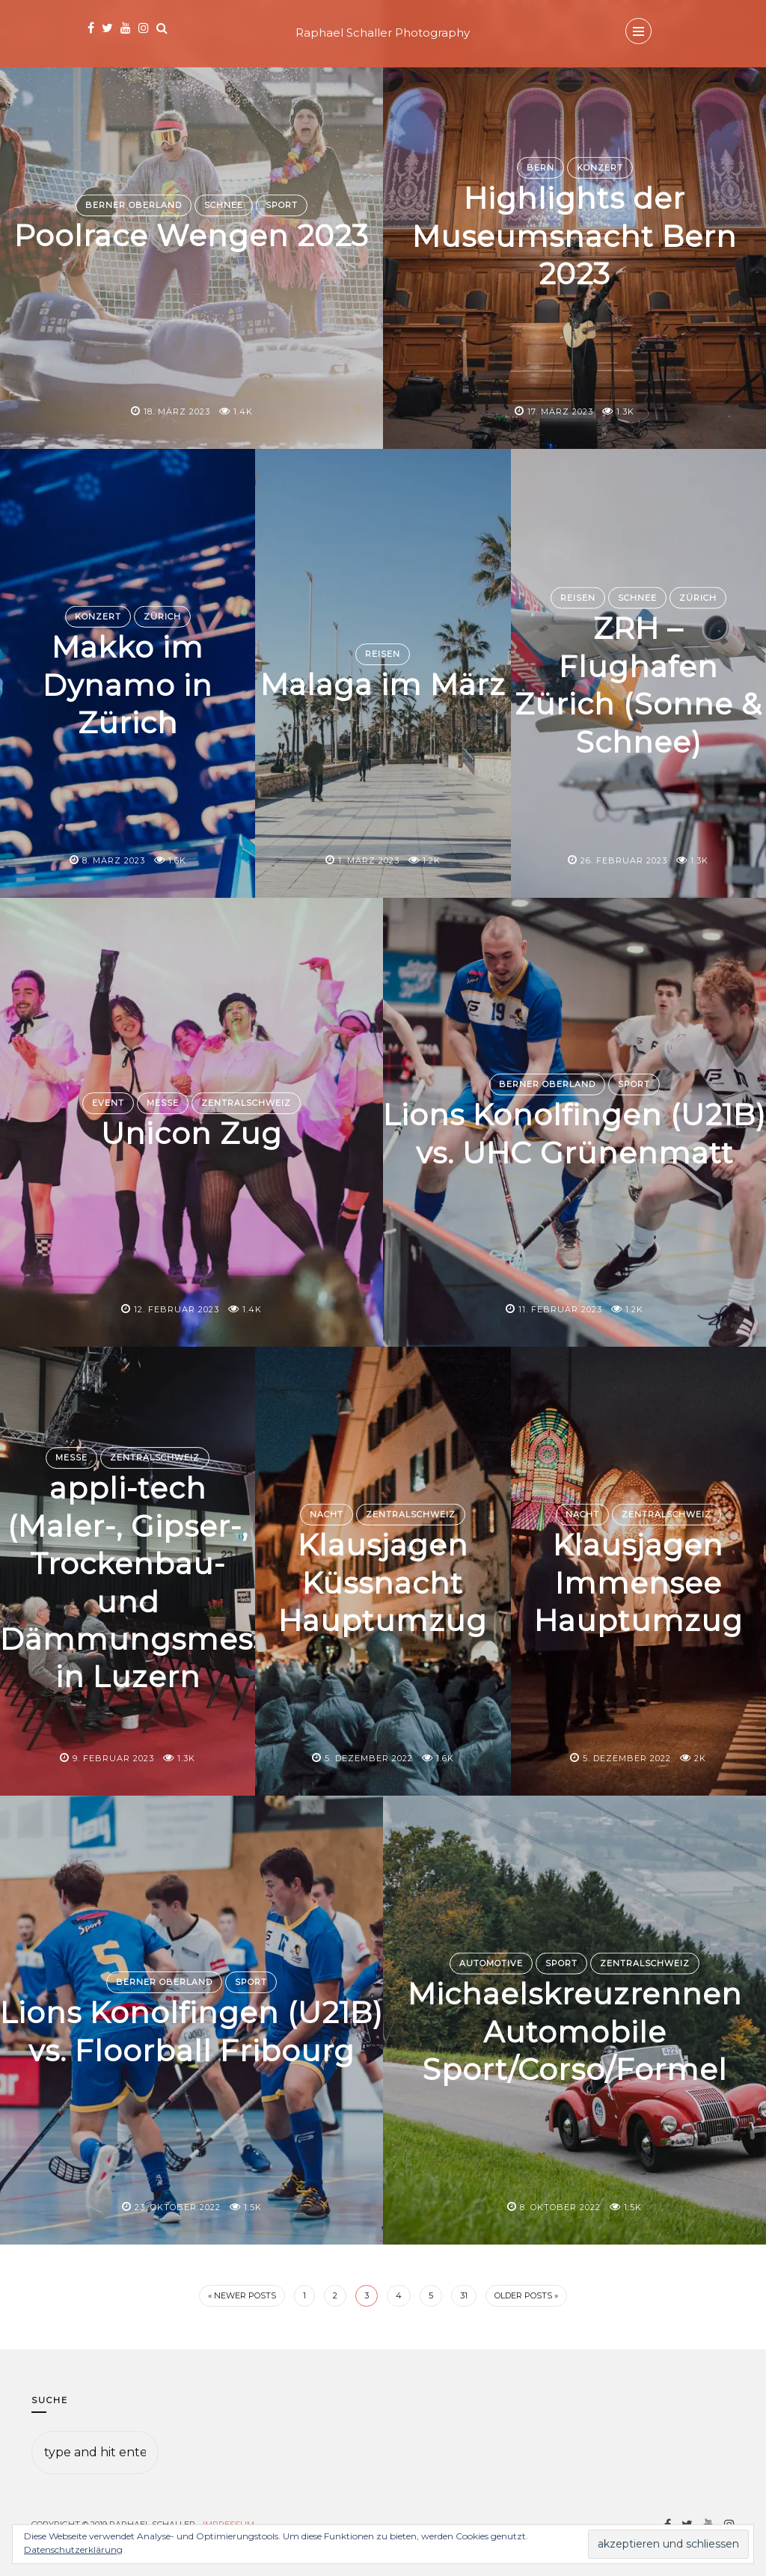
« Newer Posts (242, 2295)
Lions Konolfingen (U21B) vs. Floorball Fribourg (191, 2031)
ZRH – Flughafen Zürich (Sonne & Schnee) (638, 684)
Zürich (162, 616)
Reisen (382, 635)
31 (464, 2295)
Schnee (223, 205)
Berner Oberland (133, 205)
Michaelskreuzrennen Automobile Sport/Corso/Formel (575, 2031)
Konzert (600, 167)
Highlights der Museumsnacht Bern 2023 (574, 235)
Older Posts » (526, 2295)
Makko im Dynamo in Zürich (128, 684)
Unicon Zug (191, 1133)
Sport (282, 205)
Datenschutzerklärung (73, 2549)
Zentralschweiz (246, 1103)
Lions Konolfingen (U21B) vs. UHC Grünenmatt (575, 1133)
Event (108, 1103)
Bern (540, 167)
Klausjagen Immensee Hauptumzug (638, 1582)
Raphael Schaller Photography (382, 32)
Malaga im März (382, 684)
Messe (163, 1103)
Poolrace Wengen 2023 (192, 235)
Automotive (491, 1963)
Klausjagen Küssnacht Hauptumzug (382, 1582)
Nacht (326, 1514)
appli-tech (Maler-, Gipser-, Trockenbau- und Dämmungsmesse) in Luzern (157, 1581)
